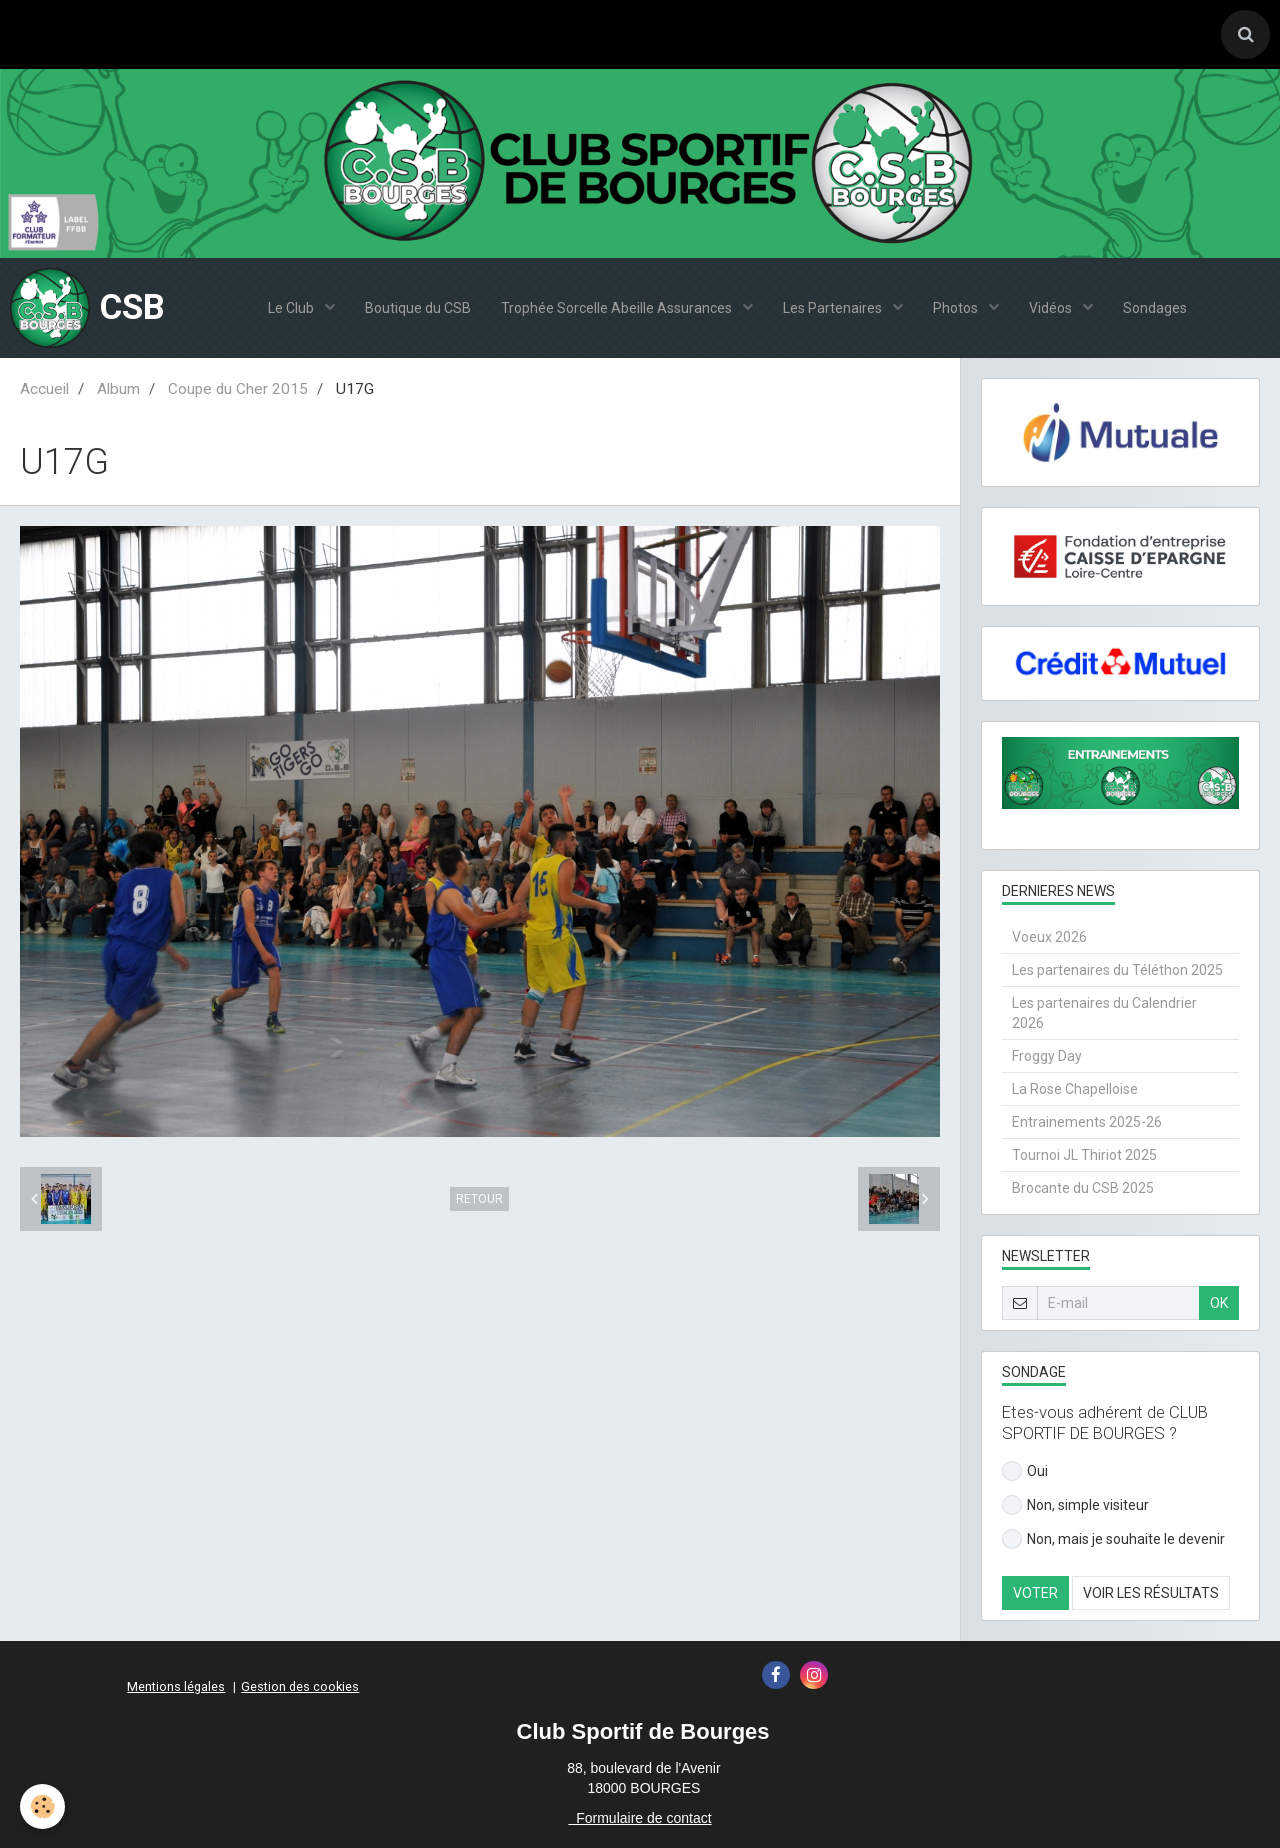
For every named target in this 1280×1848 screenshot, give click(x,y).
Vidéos (1052, 308)
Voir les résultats (1151, 1593)
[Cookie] (42, 1806)
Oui (1025, 1471)
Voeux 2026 (1049, 937)
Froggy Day (1047, 1056)
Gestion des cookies (300, 1686)
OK (1219, 1303)
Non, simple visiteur (1075, 1505)
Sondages (1155, 308)
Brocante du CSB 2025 (1083, 1188)
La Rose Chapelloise (1075, 1089)
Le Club (292, 308)
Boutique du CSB (418, 308)
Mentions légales (176, 1686)
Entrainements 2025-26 (1087, 1122)
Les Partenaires (834, 308)
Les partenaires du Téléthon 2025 (1117, 970)
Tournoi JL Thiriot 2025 (1084, 1155)
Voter (1035, 1593)
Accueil (44, 389)
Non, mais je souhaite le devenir (1113, 1539)
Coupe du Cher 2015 (238, 389)
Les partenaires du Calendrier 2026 (1104, 1013)
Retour (479, 1199)
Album (118, 389)
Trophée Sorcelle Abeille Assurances (618, 308)
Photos (957, 308)
